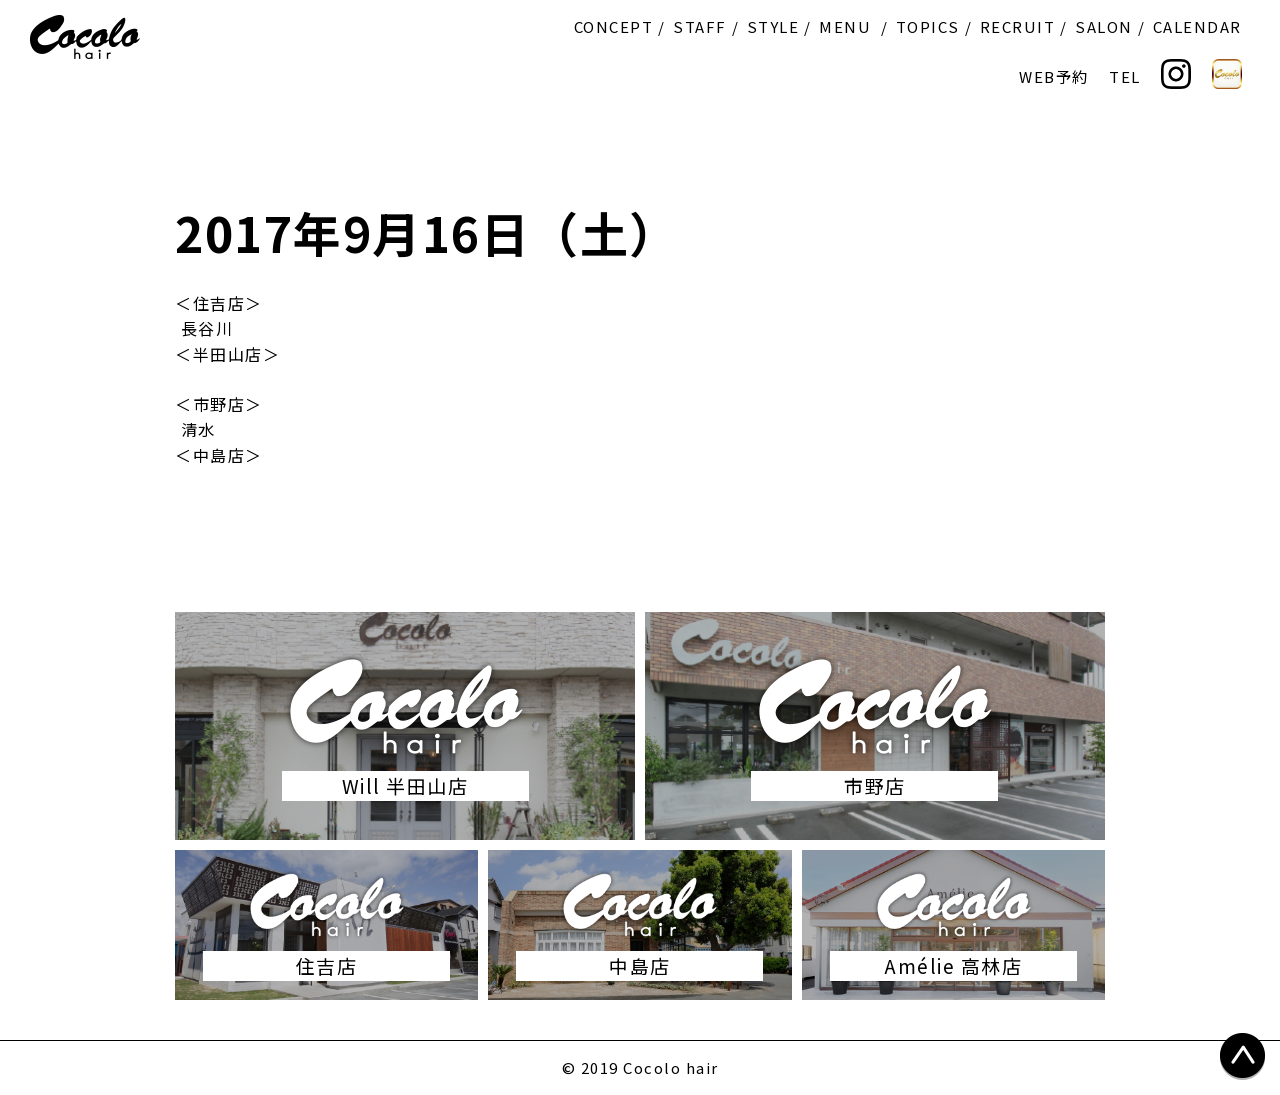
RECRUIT (1018, 26)
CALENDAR (1197, 26)
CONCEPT (614, 26)
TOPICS (928, 26)
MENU (845, 26)
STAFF (700, 26)
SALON (1104, 26)
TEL (1125, 76)
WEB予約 (1054, 76)
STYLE (773, 26)
